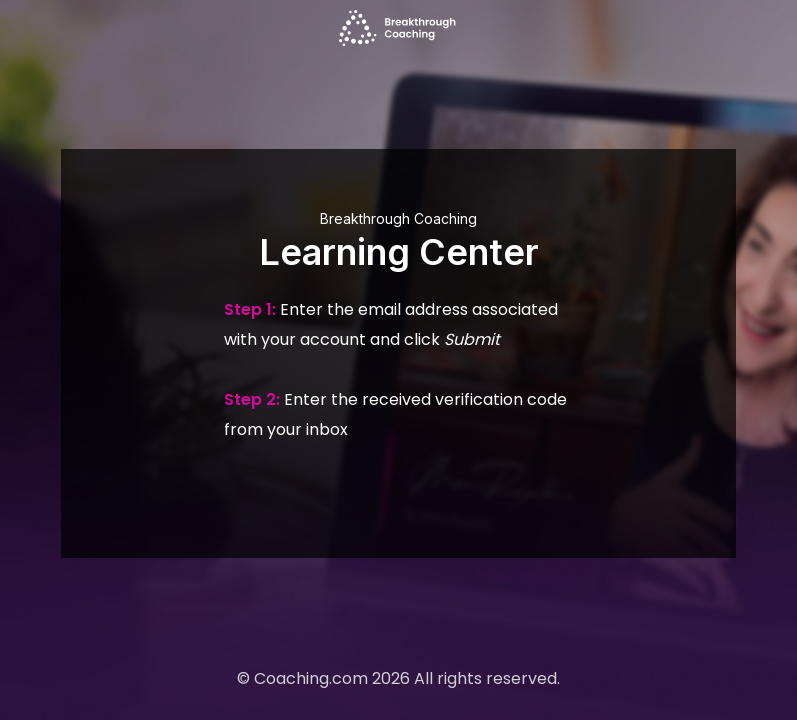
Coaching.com (311, 678)
